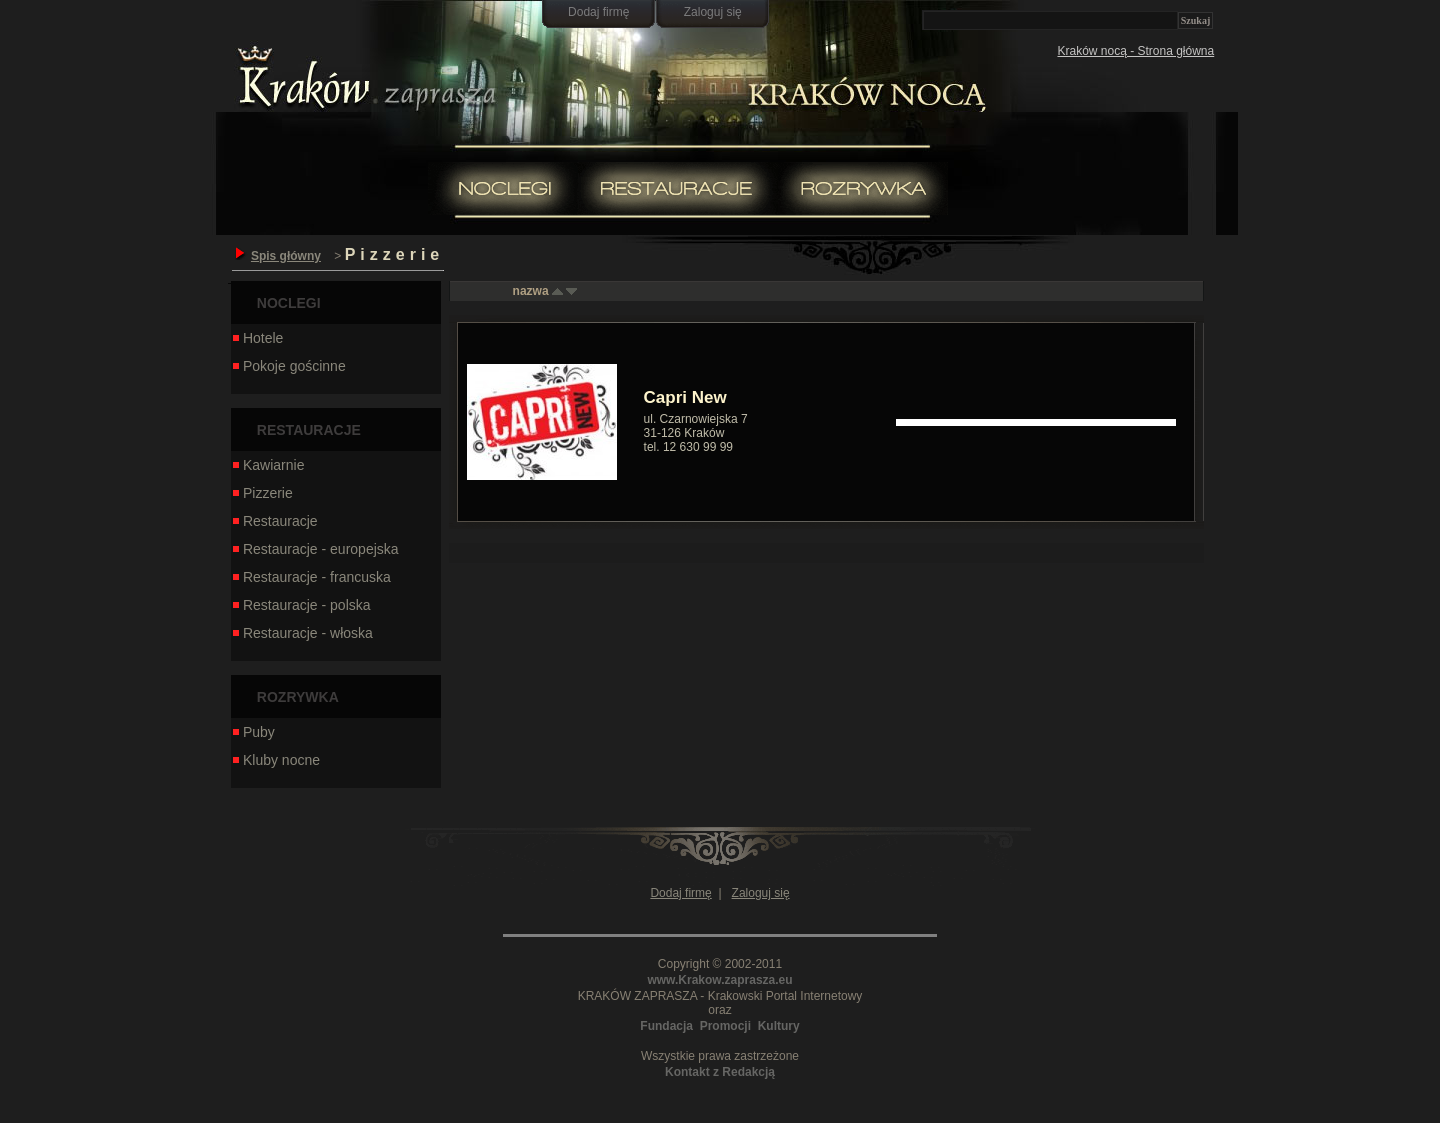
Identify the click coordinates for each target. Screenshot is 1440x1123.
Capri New (685, 397)
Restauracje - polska (301, 605)
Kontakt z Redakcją (720, 1072)
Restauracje (274, 521)
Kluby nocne (275, 760)
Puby (253, 732)
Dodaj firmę (598, 12)
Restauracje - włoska (302, 633)
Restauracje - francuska (311, 577)
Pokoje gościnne (288, 366)
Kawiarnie (267, 465)
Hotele (257, 338)
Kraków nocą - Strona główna (1135, 51)
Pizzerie (262, 493)
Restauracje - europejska (315, 549)
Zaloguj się (713, 12)
